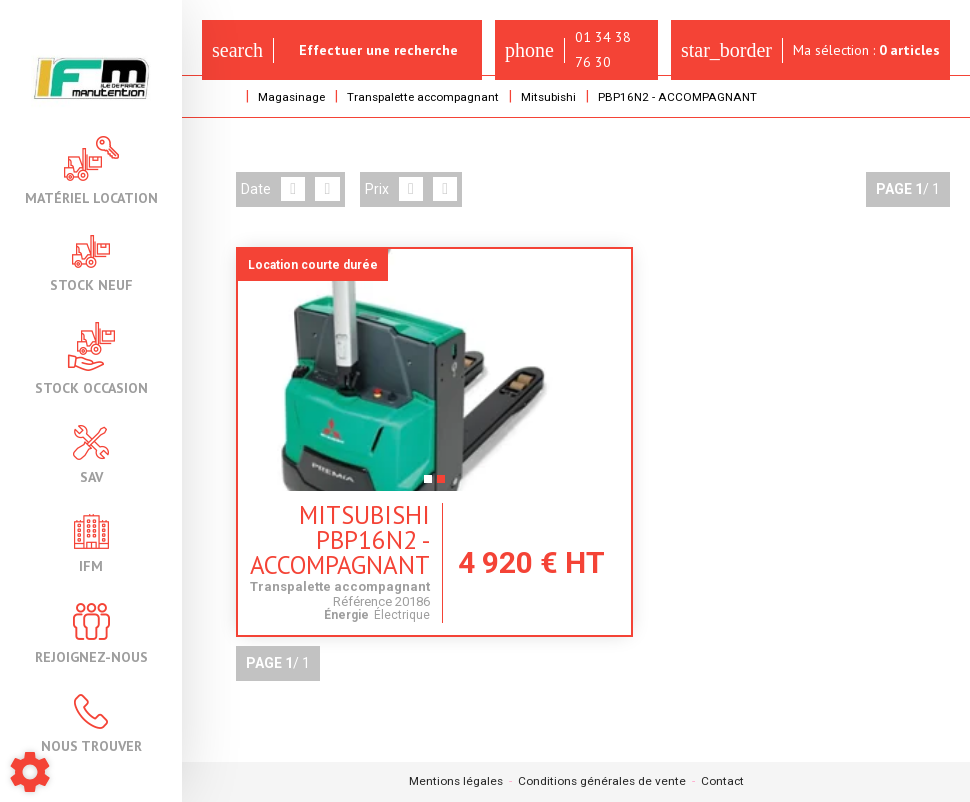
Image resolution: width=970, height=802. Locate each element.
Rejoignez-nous (91, 633)
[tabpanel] (412, 369)
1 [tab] (405, 485)
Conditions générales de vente (602, 782)
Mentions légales (454, 782)
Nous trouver (91, 723)
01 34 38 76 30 (570, 49)
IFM (91, 543)
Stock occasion (91, 358)
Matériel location (91, 170)
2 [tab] (419, 485)
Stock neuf (91, 263)
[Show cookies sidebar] (30, 772)
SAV (91, 454)
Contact (724, 782)
